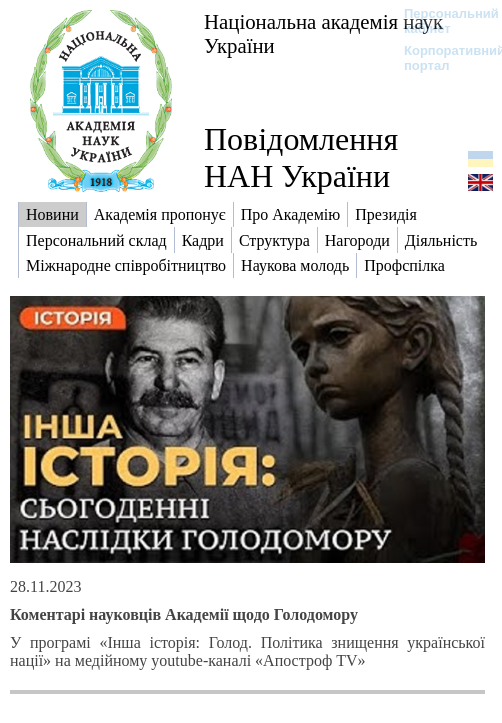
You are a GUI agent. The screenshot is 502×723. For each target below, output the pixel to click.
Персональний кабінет (441, 21)
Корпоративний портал (441, 58)
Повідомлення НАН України (301, 157)
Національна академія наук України (323, 33)
